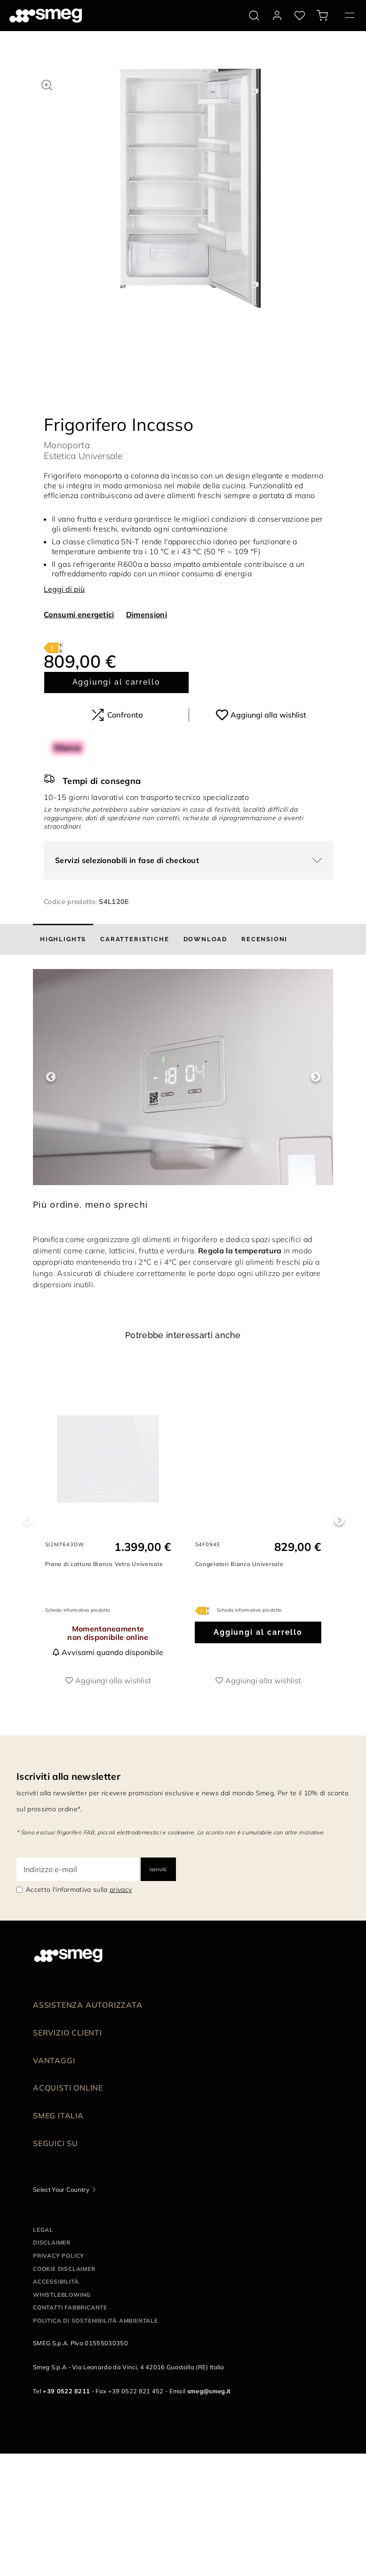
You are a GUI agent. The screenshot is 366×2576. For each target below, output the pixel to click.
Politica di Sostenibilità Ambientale (95, 2320)
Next (315, 1077)
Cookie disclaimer (64, 2268)
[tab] (63, 939)
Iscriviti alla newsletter (68, 1776)
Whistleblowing (62, 2294)
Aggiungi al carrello (116, 682)
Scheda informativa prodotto (78, 1610)
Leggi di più (64, 589)
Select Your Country (61, 2189)
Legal (43, 2229)
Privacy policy (58, 2255)
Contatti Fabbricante (70, 2307)
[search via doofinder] (254, 15)
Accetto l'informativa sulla (79, 1889)
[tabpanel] (190, 198)
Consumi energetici (79, 614)
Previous (50, 1077)
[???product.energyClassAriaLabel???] (53, 647)
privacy (121, 1889)
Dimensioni (146, 614)
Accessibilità (56, 2281)
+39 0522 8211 (66, 2391)
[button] (47, 84)
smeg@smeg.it (209, 2391)
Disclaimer (52, 2242)
